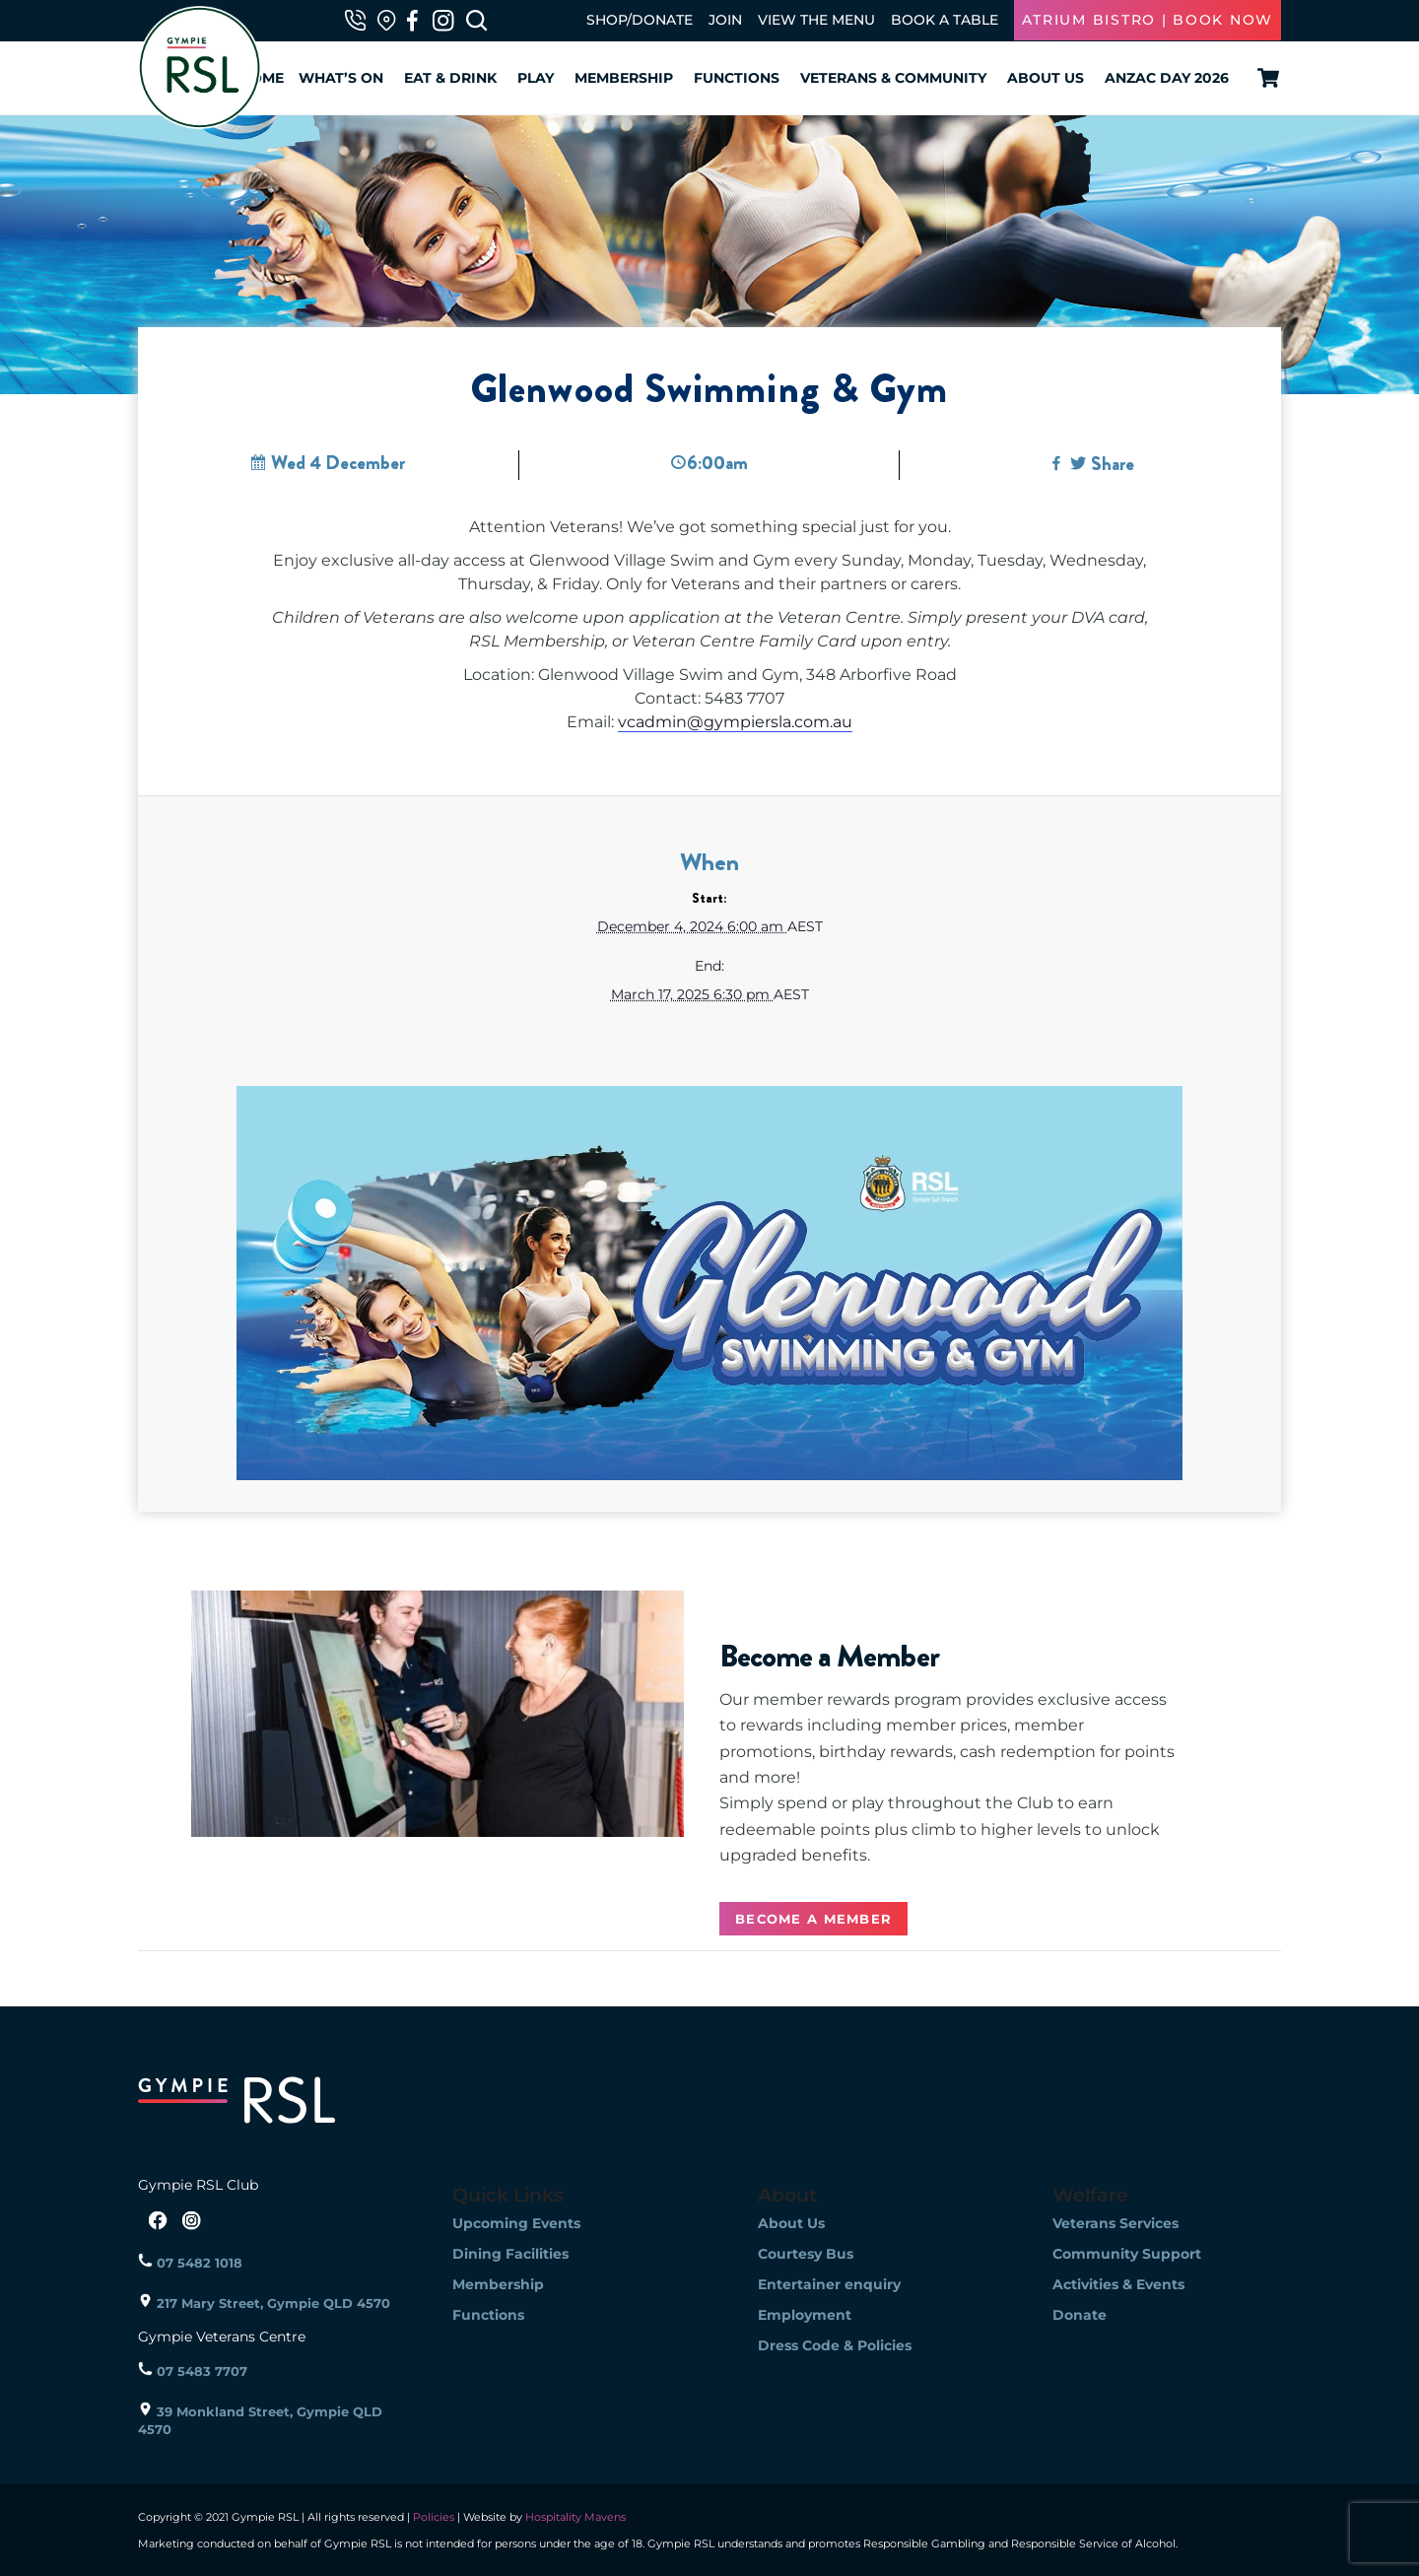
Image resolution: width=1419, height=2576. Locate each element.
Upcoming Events (516, 2223)
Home (261, 78)
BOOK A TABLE (944, 20)
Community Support (1126, 2254)
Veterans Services (1115, 2223)
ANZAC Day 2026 (1167, 78)
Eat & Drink (450, 78)
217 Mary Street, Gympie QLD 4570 (264, 2303)
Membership (623, 78)
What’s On (341, 78)
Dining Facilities (510, 2254)
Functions (736, 78)
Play (535, 78)
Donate (1079, 2315)
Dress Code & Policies (835, 2345)
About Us (1045, 78)
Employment (804, 2315)
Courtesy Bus (805, 2254)
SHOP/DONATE (639, 20)
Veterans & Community (893, 78)
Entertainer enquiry (829, 2284)
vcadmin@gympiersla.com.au (735, 721)
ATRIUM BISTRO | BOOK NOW (1147, 20)
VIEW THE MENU (816, 20)
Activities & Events (1118, 2284)
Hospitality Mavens (574, 2517)
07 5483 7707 (192, 2371)
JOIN (725, 20)
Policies (433, 2517)
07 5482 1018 (190, 2263)
